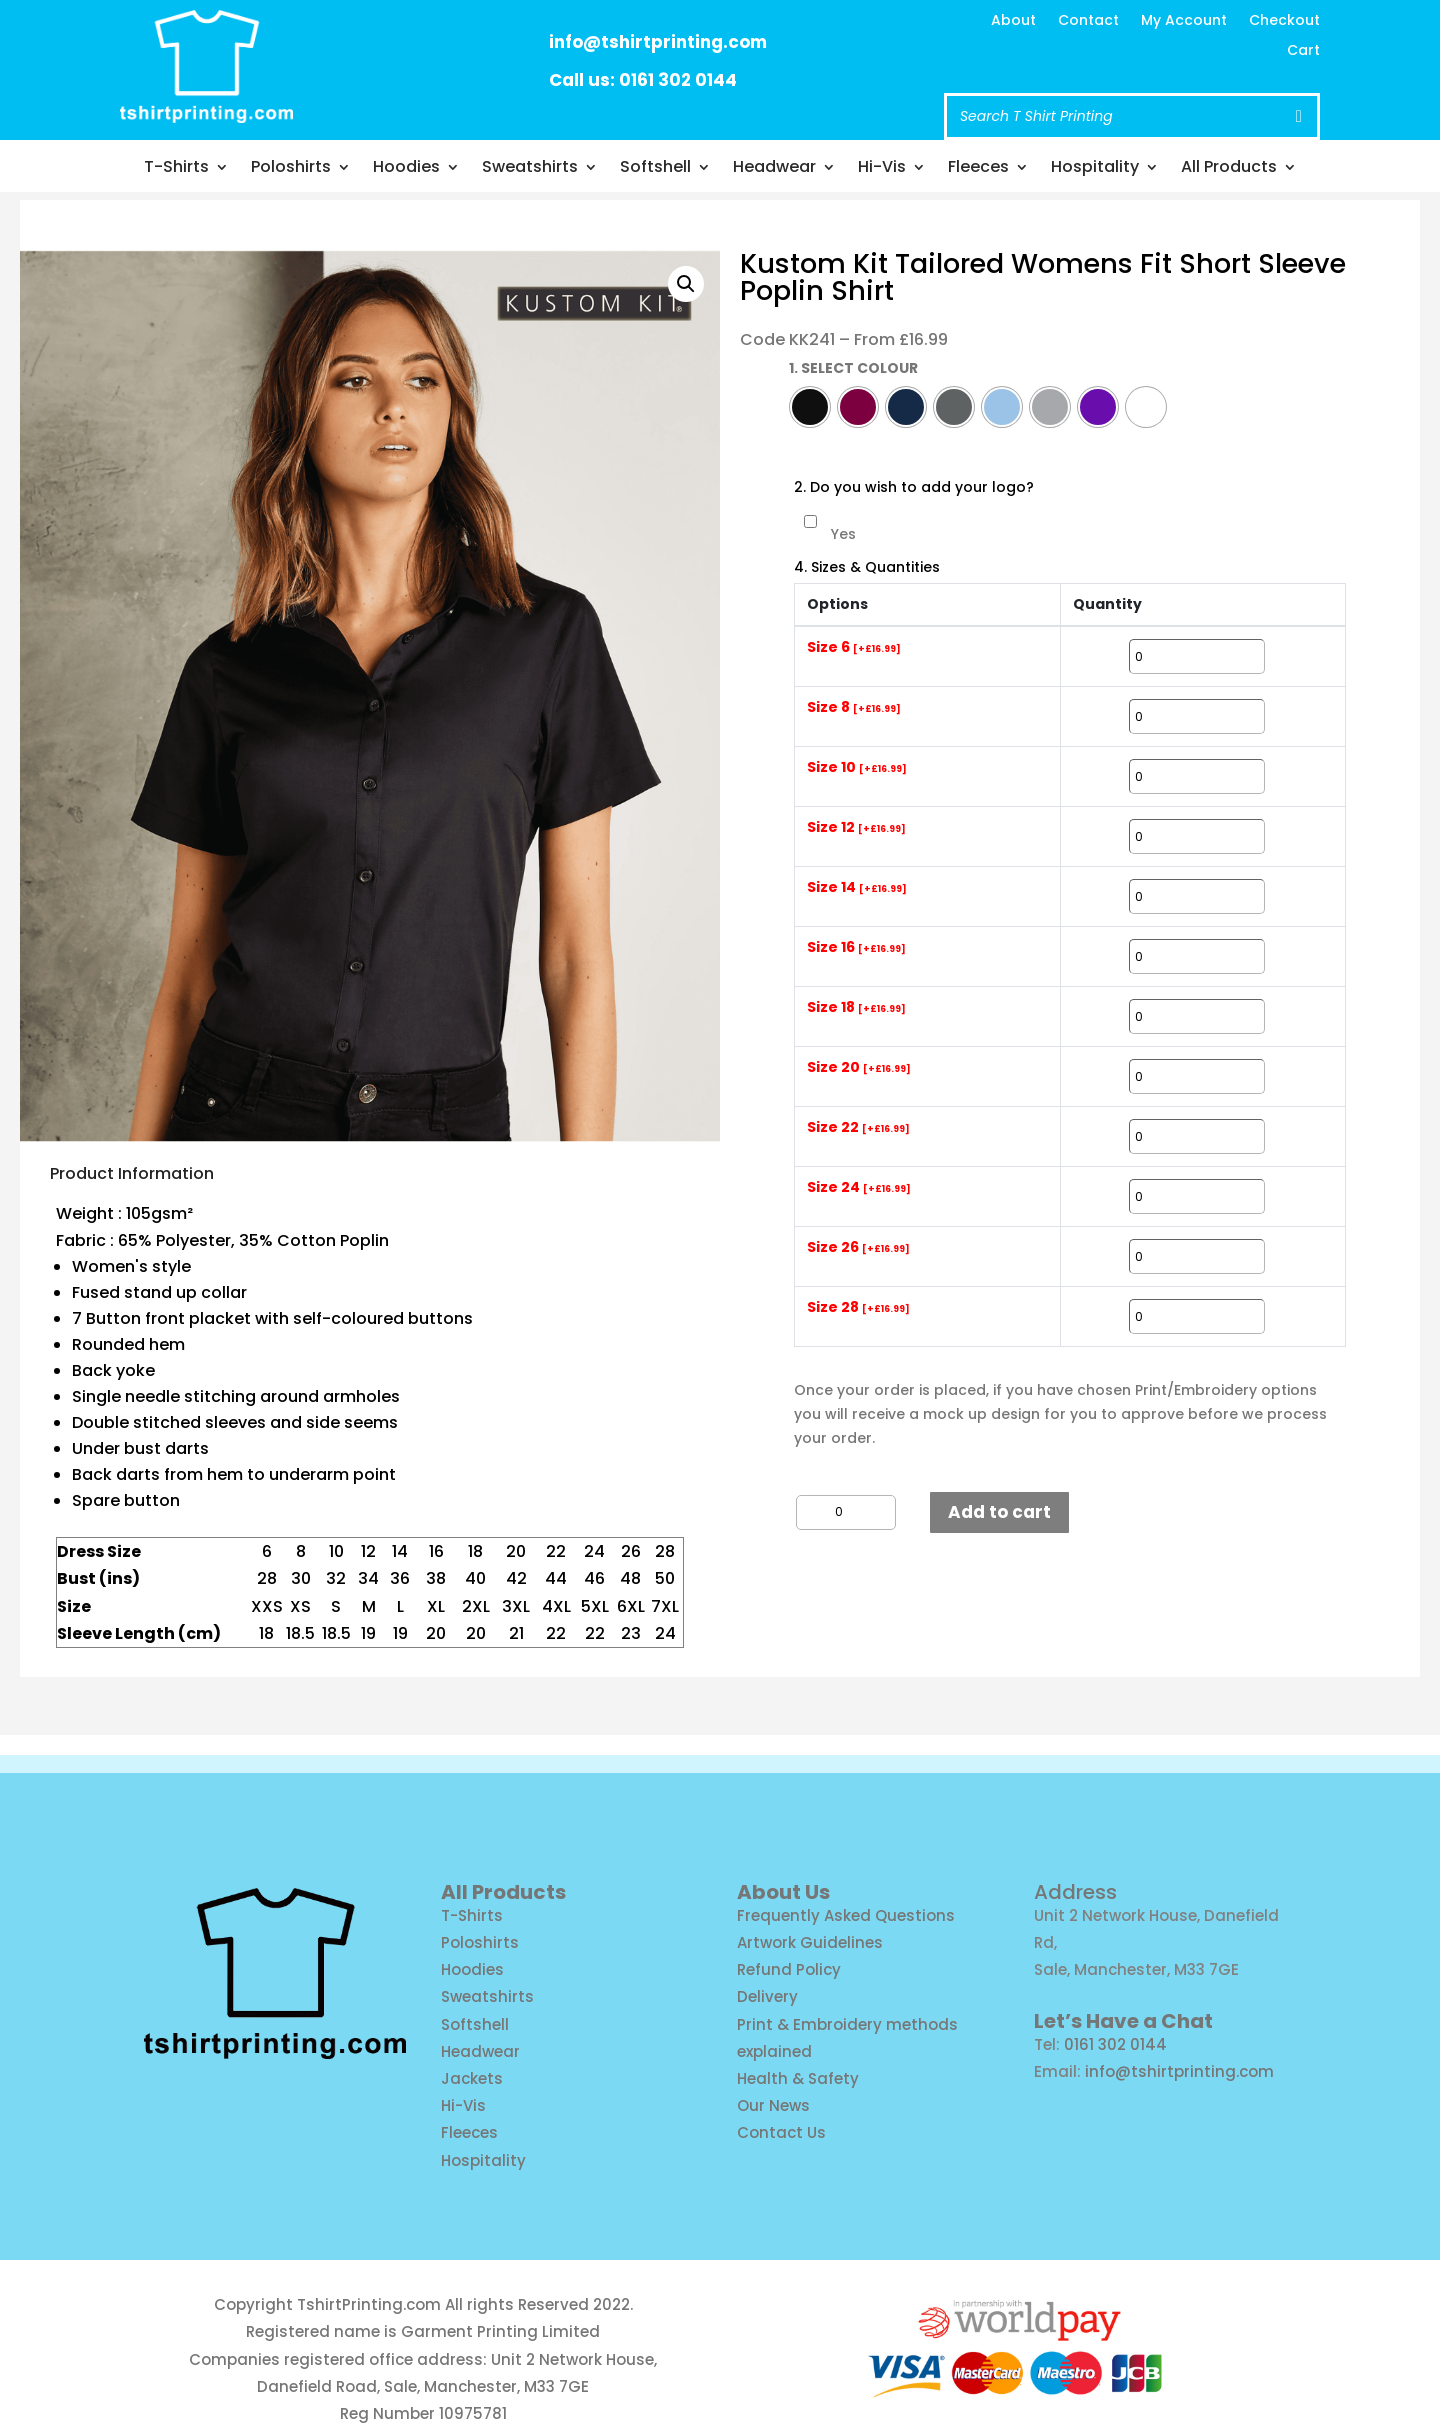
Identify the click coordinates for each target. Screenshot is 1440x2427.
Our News (773, 2105)
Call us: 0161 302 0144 (643, 80)
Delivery (767, 1996)
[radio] (810, 407)
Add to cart (999, 1512)
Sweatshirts (530, 169)
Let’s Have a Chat (1123, 2021)
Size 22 (858, 1128)
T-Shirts (176, 169)
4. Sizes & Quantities (867, 567)
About (1013, 21)
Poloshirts (291, 169)
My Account (1184, 21)
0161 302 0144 (1115, 2044)
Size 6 (854, 648)
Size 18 (856, 1008)
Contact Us (781, 2132)
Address (1075, 1892)
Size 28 (858, 1308)
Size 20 (859, 1068)
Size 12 (856, 828)
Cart (1303, 51)
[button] (686, 284)
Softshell (655, 169)
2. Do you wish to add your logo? (914, 487)
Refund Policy (789, 1969)
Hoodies (406, 169)
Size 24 (859, 1188)
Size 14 (857, 888)
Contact (1088, 21)
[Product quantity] (846, 1512)
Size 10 (857, 768)
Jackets (472, 2078)
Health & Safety (798, 2078)
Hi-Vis (882, 169)
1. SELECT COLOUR (853, 368)
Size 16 (856, 948)
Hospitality (1095, 169)
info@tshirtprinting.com (658, 42)
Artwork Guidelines (810, 1942)
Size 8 (854, 708)
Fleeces (978, 169)
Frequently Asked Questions (846, 1915)
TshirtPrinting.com (369, 2304)
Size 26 (858, 1248)
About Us (783, 1892)
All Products (1229, 169)
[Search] (1299, 116)
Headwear (774, 169)
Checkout (1284, 21)
